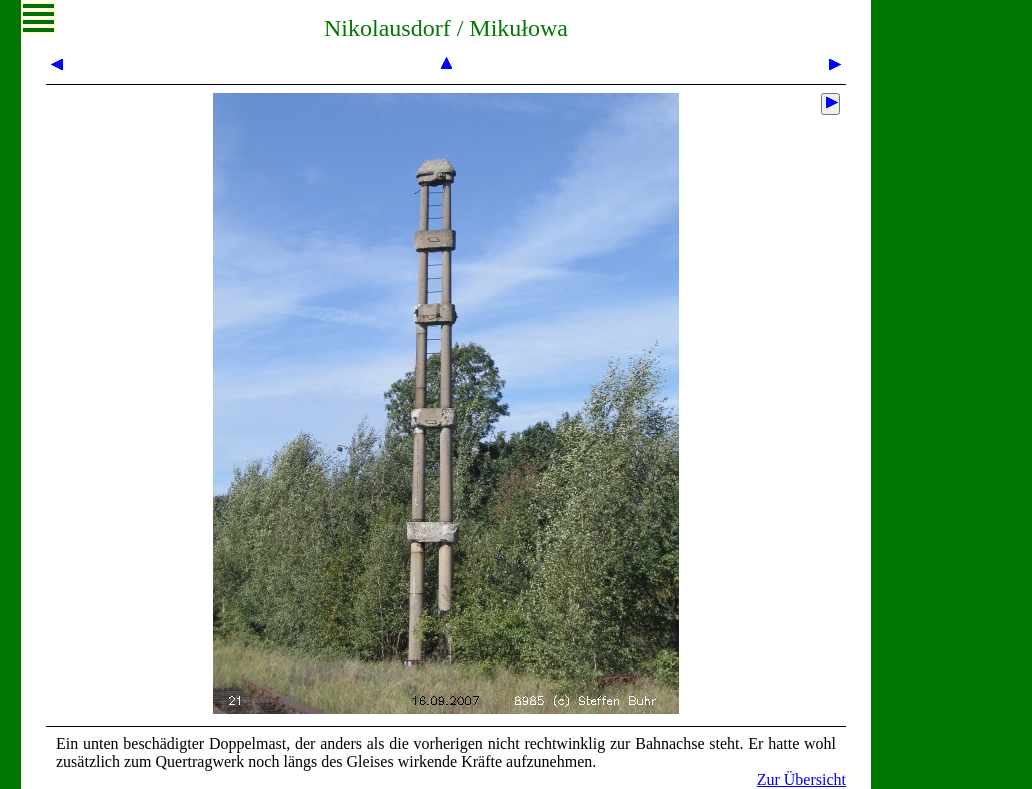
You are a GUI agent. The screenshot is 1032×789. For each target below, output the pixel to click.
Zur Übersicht (801, 779)
